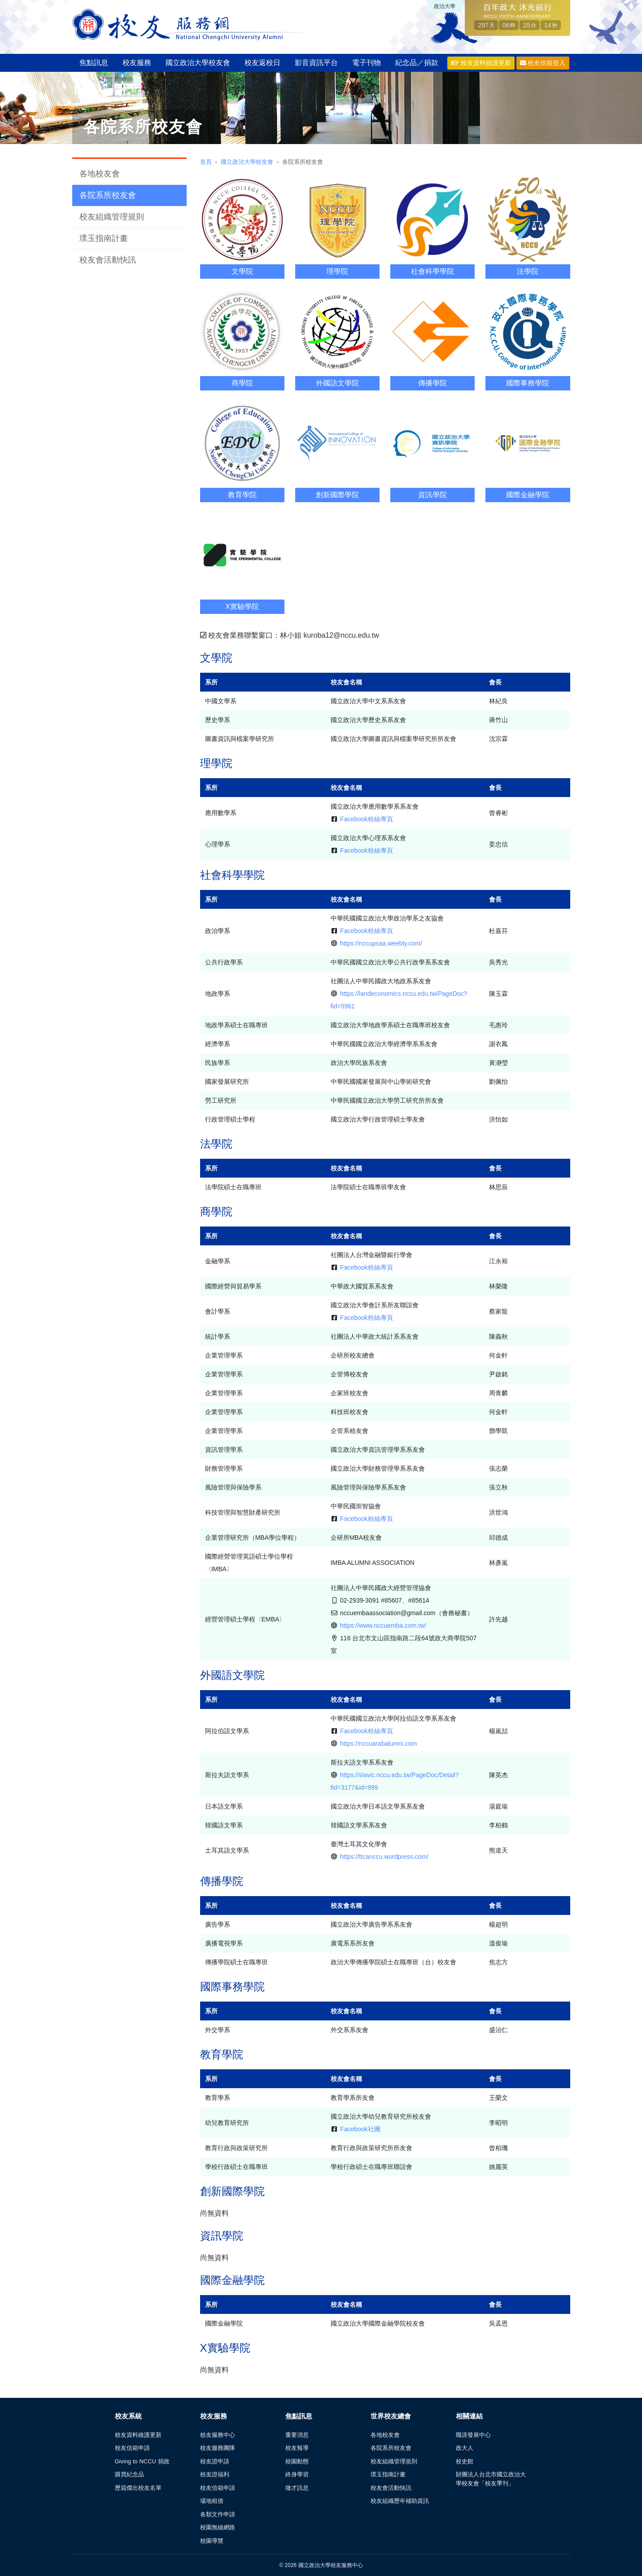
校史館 (464, 2461)
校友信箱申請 (132, 2448)
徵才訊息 (297, 2487)
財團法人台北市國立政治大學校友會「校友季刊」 (491, 2479)
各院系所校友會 (107, 195)
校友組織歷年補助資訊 (400, 2500)
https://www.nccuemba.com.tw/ (383, 1625)
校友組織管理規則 (111, 216)
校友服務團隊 (217, 2448)
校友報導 (297, 2448)
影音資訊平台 (316, 62)
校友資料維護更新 (481, 62)
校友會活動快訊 (107, 259)
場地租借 (211, 2500)
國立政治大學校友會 (198, 62)
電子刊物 (366, 62)
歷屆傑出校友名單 (138, 2487)
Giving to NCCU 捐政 (142, 2461)
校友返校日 (262, 62)
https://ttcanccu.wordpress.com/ (384, 1856)
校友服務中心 (217, 2434)
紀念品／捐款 (416, 62)
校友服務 (136, 62)
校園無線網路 (217, 2527)
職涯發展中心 (473, 2434)
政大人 (464, 2448)
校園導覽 (211, 2540)
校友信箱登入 (543, 62)
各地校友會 (99, 173)
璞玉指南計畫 (103, 238)
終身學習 (297, 2474)
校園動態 (297, 2461)
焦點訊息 (93, 62)
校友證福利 (214, 2474)
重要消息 (297, 2434)
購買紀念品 (129, 2474)
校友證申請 (214, 2461)
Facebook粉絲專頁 (366, 819)
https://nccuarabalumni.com (378, 1743)
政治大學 (444, 6)
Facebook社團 (360, 2129)
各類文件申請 (217, 2514)
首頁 (206, 161)
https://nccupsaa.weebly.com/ (381, 943)
